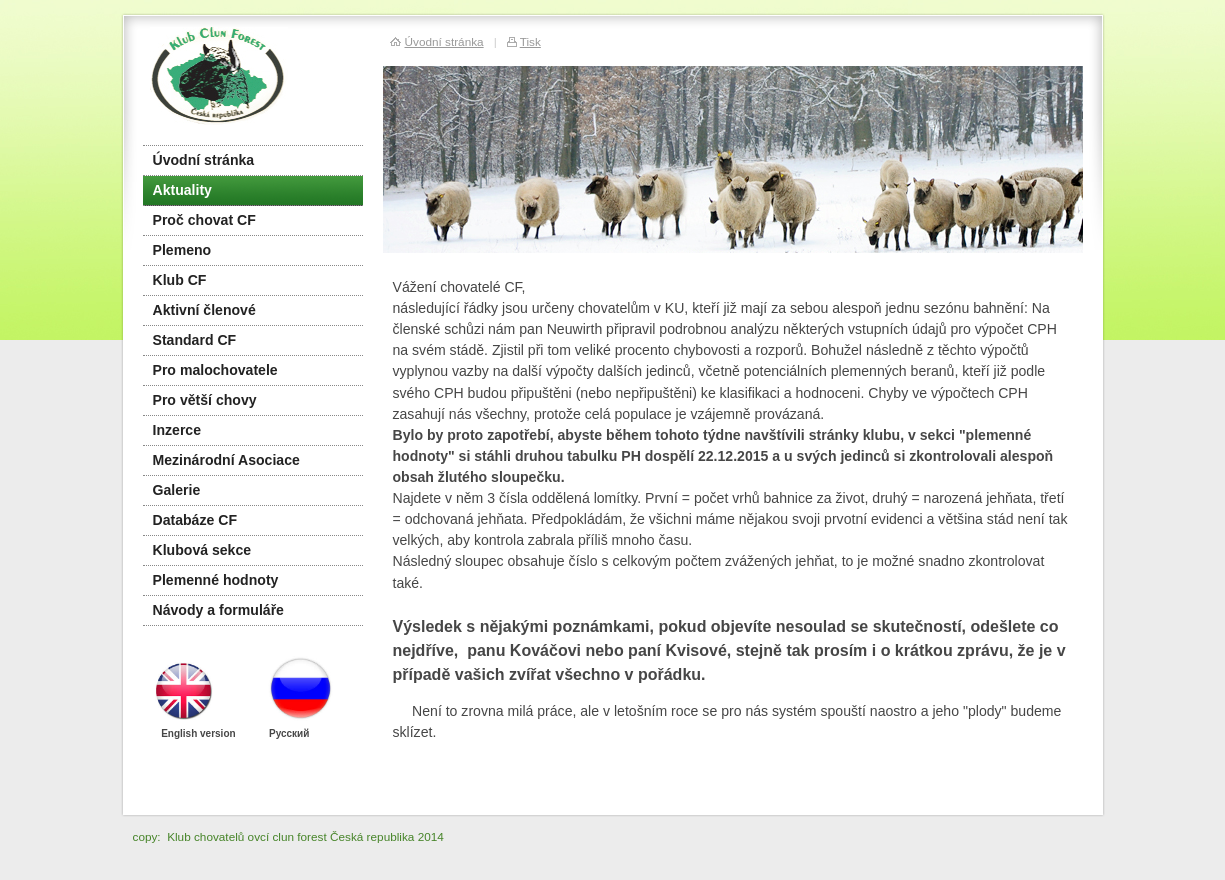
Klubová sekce (202, 550)
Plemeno (182, 250)
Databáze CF (195, 520)
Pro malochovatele (215, 370)
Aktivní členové (204, 310)
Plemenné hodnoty (216, 580)
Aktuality (182, 190)
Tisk (530, 41)
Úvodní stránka (204, 160)
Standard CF (195, 340)
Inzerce (177, 430)
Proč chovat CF (204, 220)
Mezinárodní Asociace (226, 460)
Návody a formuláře (218, 610)
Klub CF (180, 280)
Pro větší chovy (205, 400)
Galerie (177, 490)
